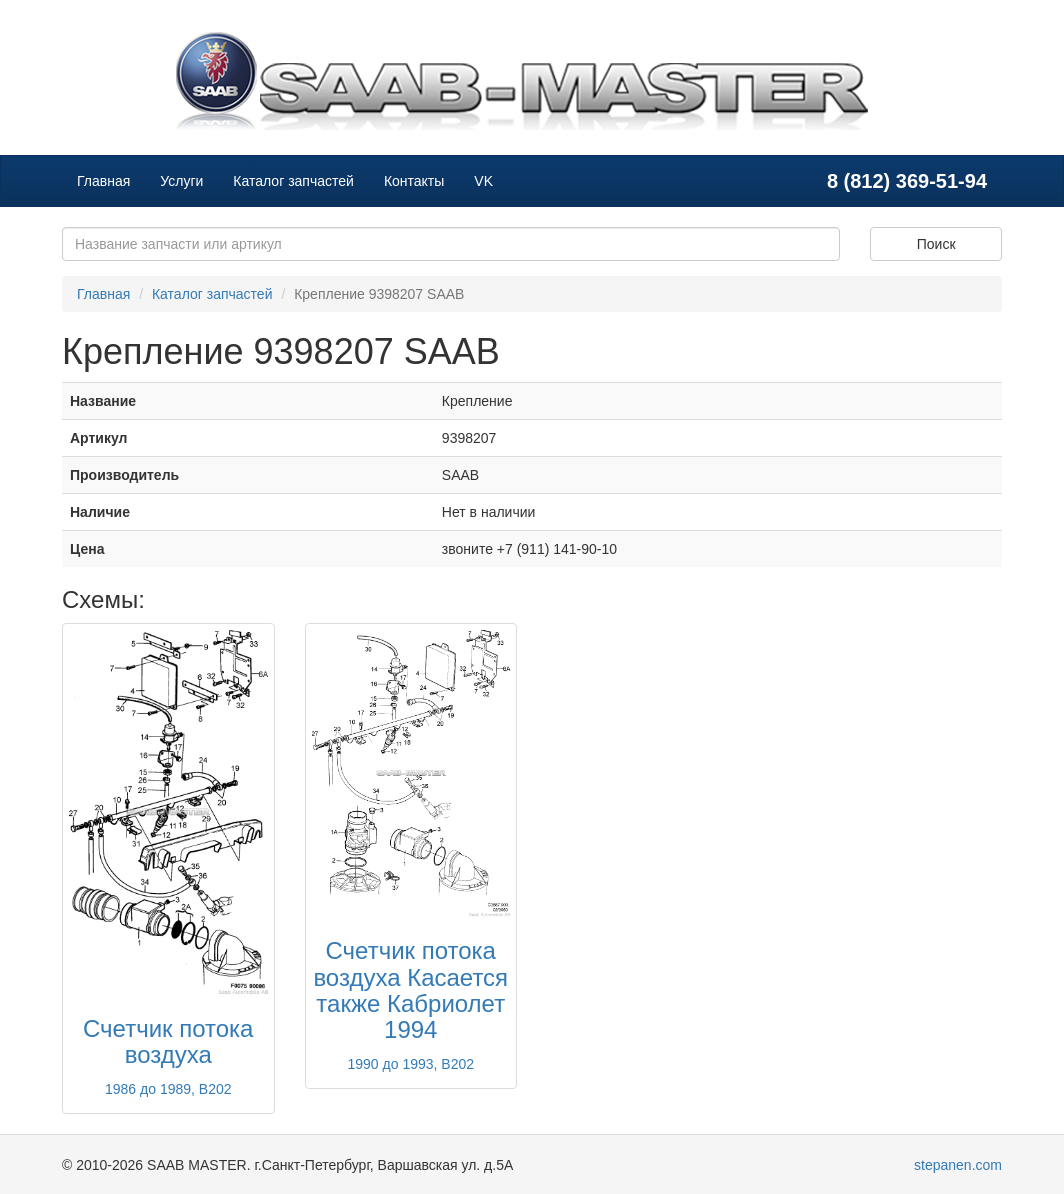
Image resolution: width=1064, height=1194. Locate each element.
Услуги (181, 181)
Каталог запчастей (293, 181)
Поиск (936, 244)
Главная (103, 181)
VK (483, 181)
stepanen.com (958, 1165)
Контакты (414, 181)
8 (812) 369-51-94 (907, 181)
